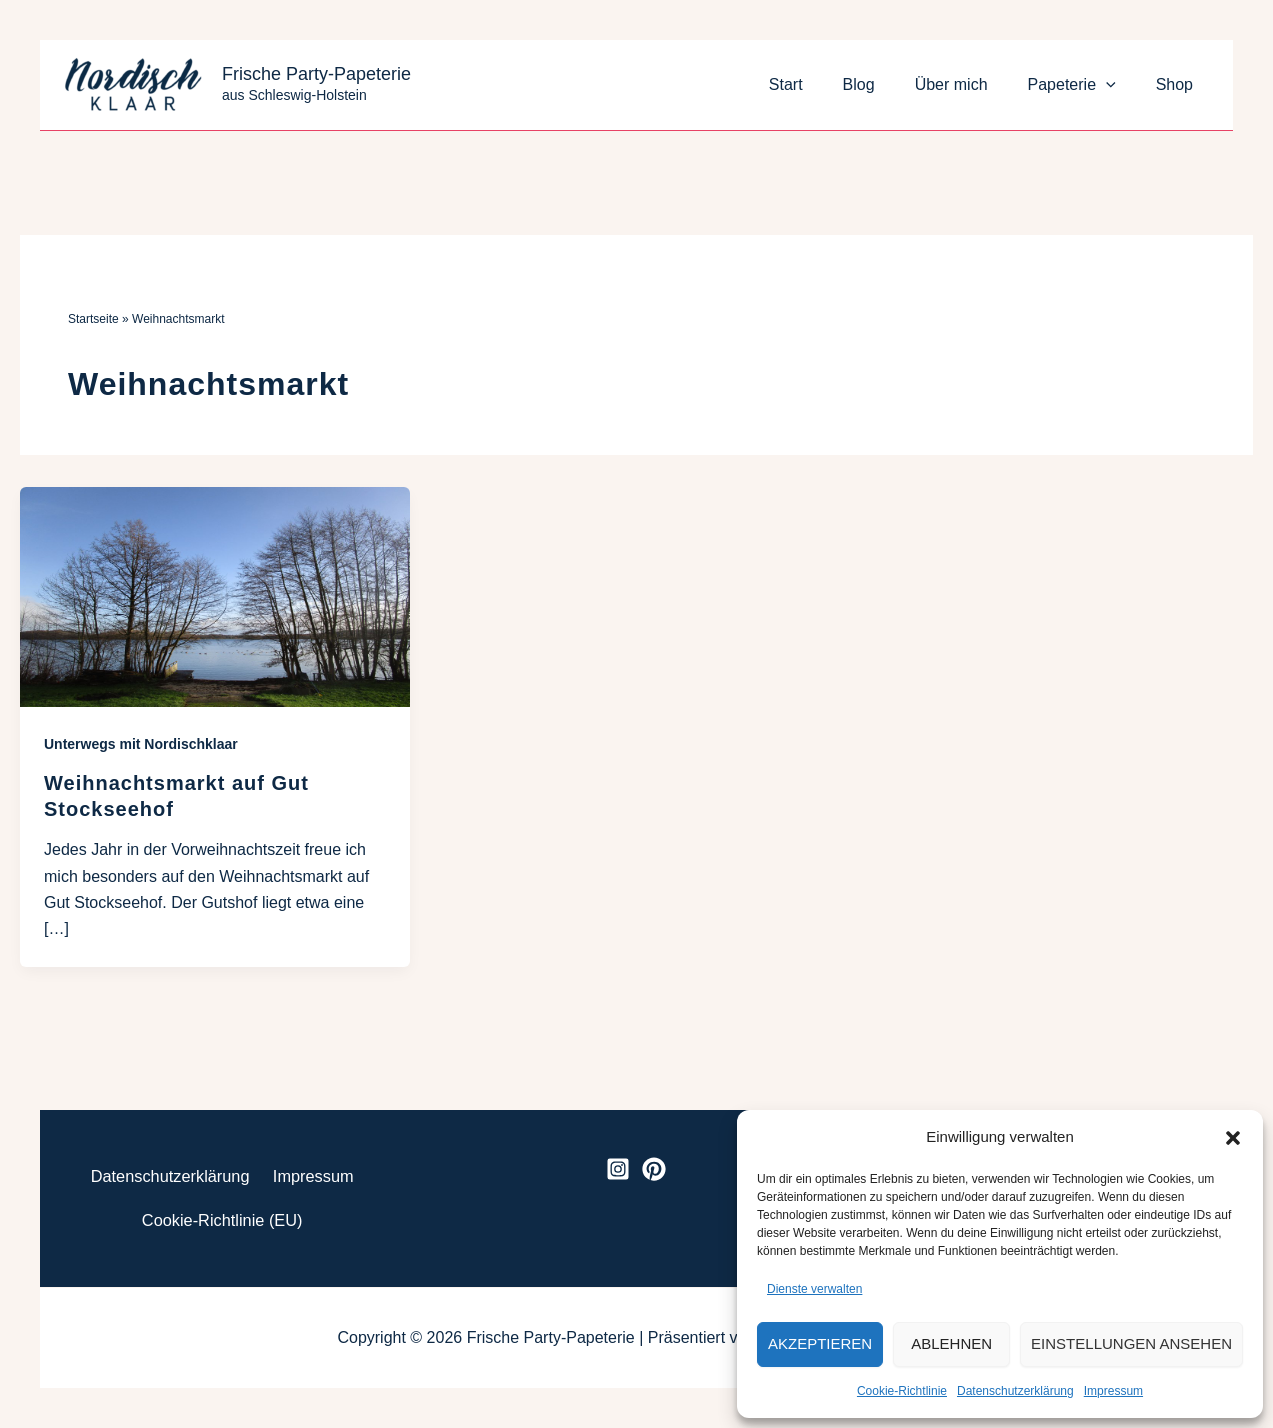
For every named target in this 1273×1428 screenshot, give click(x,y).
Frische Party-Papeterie (316, 74)
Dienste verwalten (814, 1289)
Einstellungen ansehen (1131, 1343)
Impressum (1113, 1391)
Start (822, 84)
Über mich (971, 84)
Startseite (93, 319)
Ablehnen (951, 1343)
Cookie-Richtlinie (902, 1391)
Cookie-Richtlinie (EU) (221, 1218)
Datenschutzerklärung (1015, 1391)
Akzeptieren (820, 1343)
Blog (887, 84)
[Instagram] (618, 1163)
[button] (1233, 1138)
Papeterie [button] (1084, 85)
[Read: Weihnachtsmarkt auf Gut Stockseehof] (215, 595)
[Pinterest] (654, 1163)
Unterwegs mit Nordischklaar (141, 744)
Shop (1178, 84)
